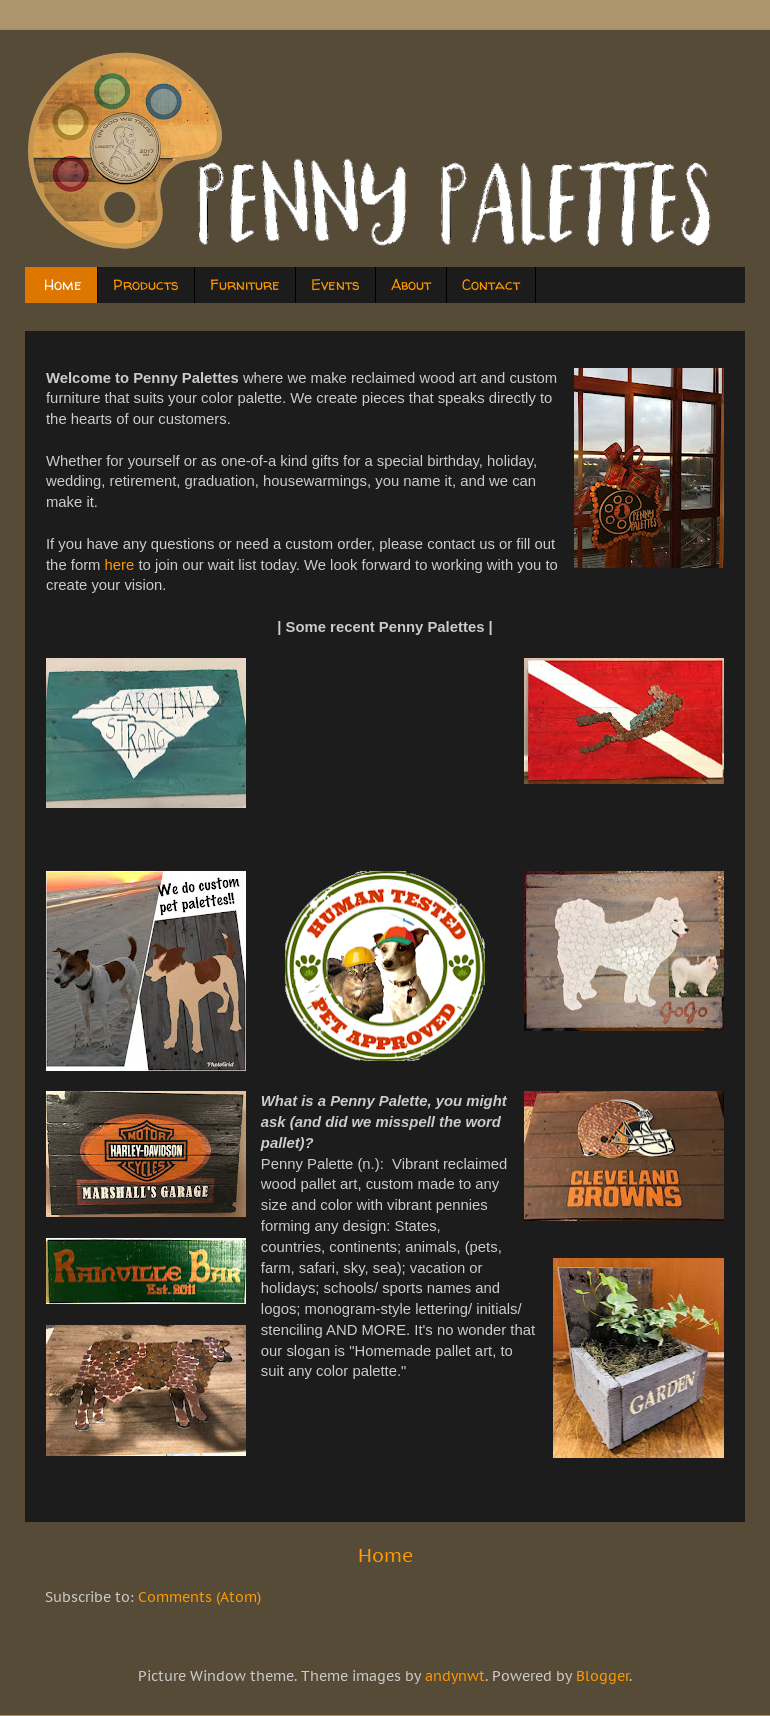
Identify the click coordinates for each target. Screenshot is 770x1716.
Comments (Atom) (199, 1597)
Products (146, 284)
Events (335, 284)
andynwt (455, 1676)
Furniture (245, 284)
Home (63, 284)
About (411, 284)
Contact (491, 284)
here (120, 565)
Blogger (602, 1676)
